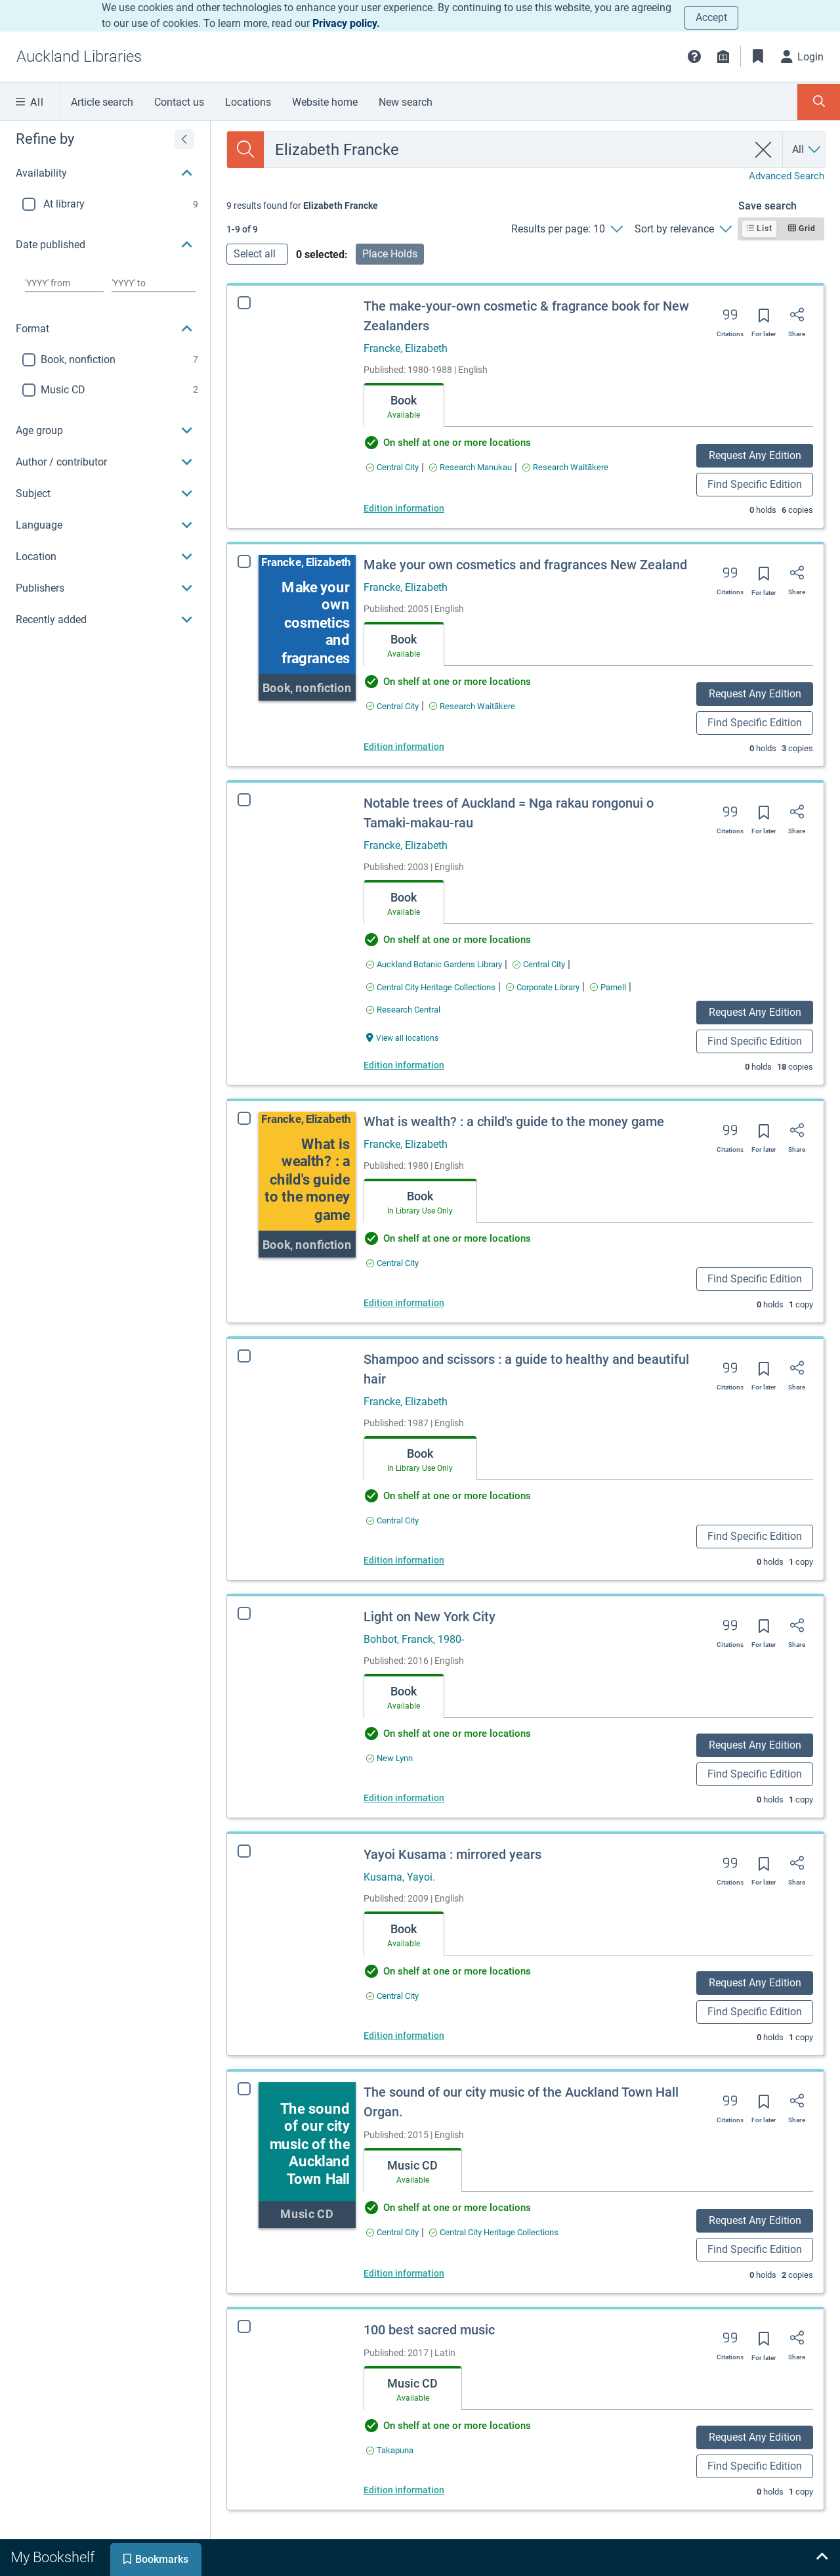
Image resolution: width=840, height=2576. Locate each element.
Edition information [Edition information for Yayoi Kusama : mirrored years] (395, 2035)
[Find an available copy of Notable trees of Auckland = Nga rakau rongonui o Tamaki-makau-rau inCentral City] (539, 964)
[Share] (796, 319)
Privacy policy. (346, 23)
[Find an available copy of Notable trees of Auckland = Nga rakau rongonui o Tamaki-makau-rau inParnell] (608, 987)
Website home (325, 102)
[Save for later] (763, 320)
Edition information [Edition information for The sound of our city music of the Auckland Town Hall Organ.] (385, 2273)
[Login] (802, 56)
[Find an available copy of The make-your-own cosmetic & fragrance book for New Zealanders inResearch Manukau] (470, 467)
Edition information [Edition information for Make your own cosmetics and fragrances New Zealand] (404, 746)
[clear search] (763, 149)
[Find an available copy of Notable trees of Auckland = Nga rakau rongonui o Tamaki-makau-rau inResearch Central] (403, 1009)
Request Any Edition (755, 455)
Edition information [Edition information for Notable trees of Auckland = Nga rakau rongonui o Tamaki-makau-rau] (404, 1065)
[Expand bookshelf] (821, 2557)
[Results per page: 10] (567, 229)
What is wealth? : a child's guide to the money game (514, 1121)
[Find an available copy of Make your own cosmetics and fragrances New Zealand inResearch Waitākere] (472, 706)
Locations (248, 102)
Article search (102, 102)
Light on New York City (429, 1617)
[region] (105, 378)
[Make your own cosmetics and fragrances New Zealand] (307, 628)
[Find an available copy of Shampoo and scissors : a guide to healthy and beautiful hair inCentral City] (392, 1520)
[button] (694, 56)
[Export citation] (730, 319)
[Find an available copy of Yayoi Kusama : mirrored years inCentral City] (384, 1996)
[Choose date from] (64, 283)
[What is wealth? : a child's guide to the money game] (307, 1184)
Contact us (179, 102)
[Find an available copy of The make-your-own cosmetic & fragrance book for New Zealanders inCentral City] (392, 467)
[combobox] (505, 150)
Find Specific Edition (754, 484)
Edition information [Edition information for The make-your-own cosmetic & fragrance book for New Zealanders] (404, 508)
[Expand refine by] (184, 139)
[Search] (245, 149)
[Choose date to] (154, 283)
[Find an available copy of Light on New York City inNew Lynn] (389, 1758)
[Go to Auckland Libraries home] (79, 56)
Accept (711, 17)
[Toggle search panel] (818, 102)
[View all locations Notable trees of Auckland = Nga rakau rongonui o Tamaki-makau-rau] (402, 1037)
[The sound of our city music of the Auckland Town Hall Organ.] (288, 2155)
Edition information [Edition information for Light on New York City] (404, 1798)
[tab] (404, 405)
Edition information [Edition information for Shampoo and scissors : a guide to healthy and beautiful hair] (404, 1560)
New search (405, 102)
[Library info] (723, 56)
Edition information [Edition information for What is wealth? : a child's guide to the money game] (404, 1303)
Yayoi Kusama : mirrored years (444, 1854)
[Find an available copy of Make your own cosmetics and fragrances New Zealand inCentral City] (392, 706)
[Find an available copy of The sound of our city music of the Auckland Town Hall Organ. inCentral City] (374, 2232)
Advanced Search (786, 176)
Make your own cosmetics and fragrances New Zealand (525, 565)
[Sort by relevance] (683, 229)
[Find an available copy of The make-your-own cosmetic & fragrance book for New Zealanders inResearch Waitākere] (565, 467)
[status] (302, 205)
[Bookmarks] (758, 56)
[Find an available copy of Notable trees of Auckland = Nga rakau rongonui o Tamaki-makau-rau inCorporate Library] (542, 987)
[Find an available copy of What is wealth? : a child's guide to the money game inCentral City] (392, 1263)
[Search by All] (807, 150)
